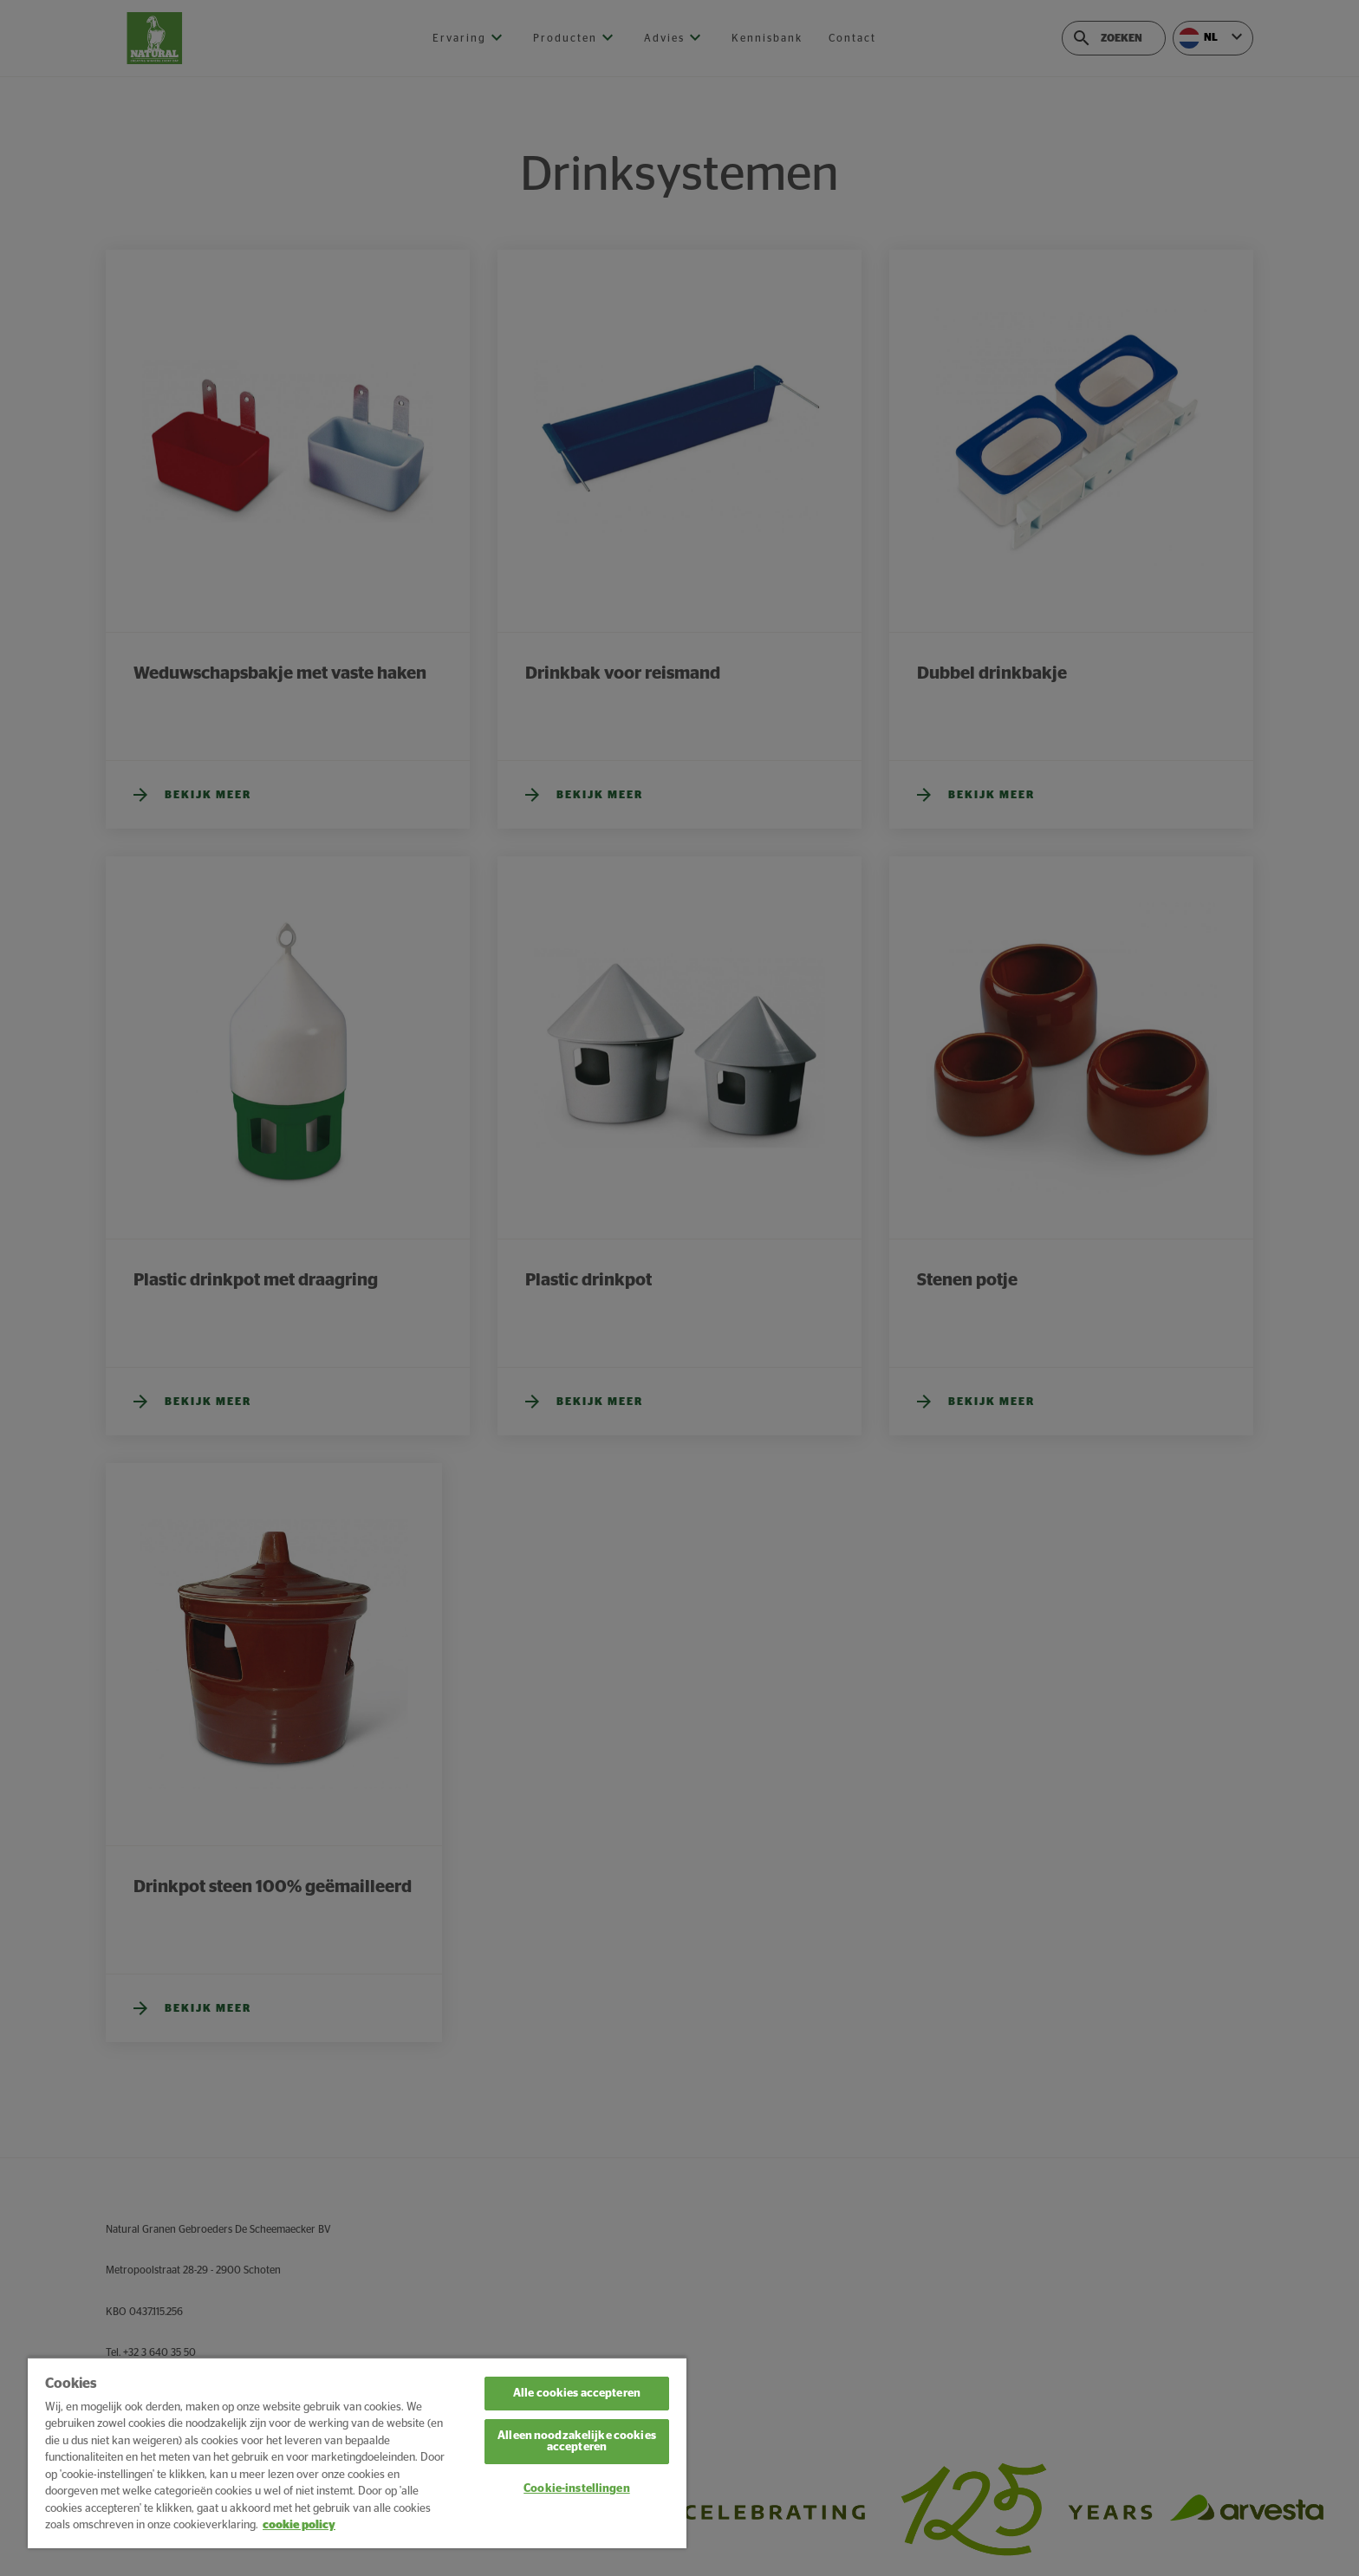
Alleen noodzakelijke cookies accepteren (576, 2441)
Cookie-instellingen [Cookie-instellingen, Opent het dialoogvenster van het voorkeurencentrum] (576, 2489)
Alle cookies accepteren (576, 2393)
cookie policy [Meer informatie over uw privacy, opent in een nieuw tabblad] (299, 2525)
